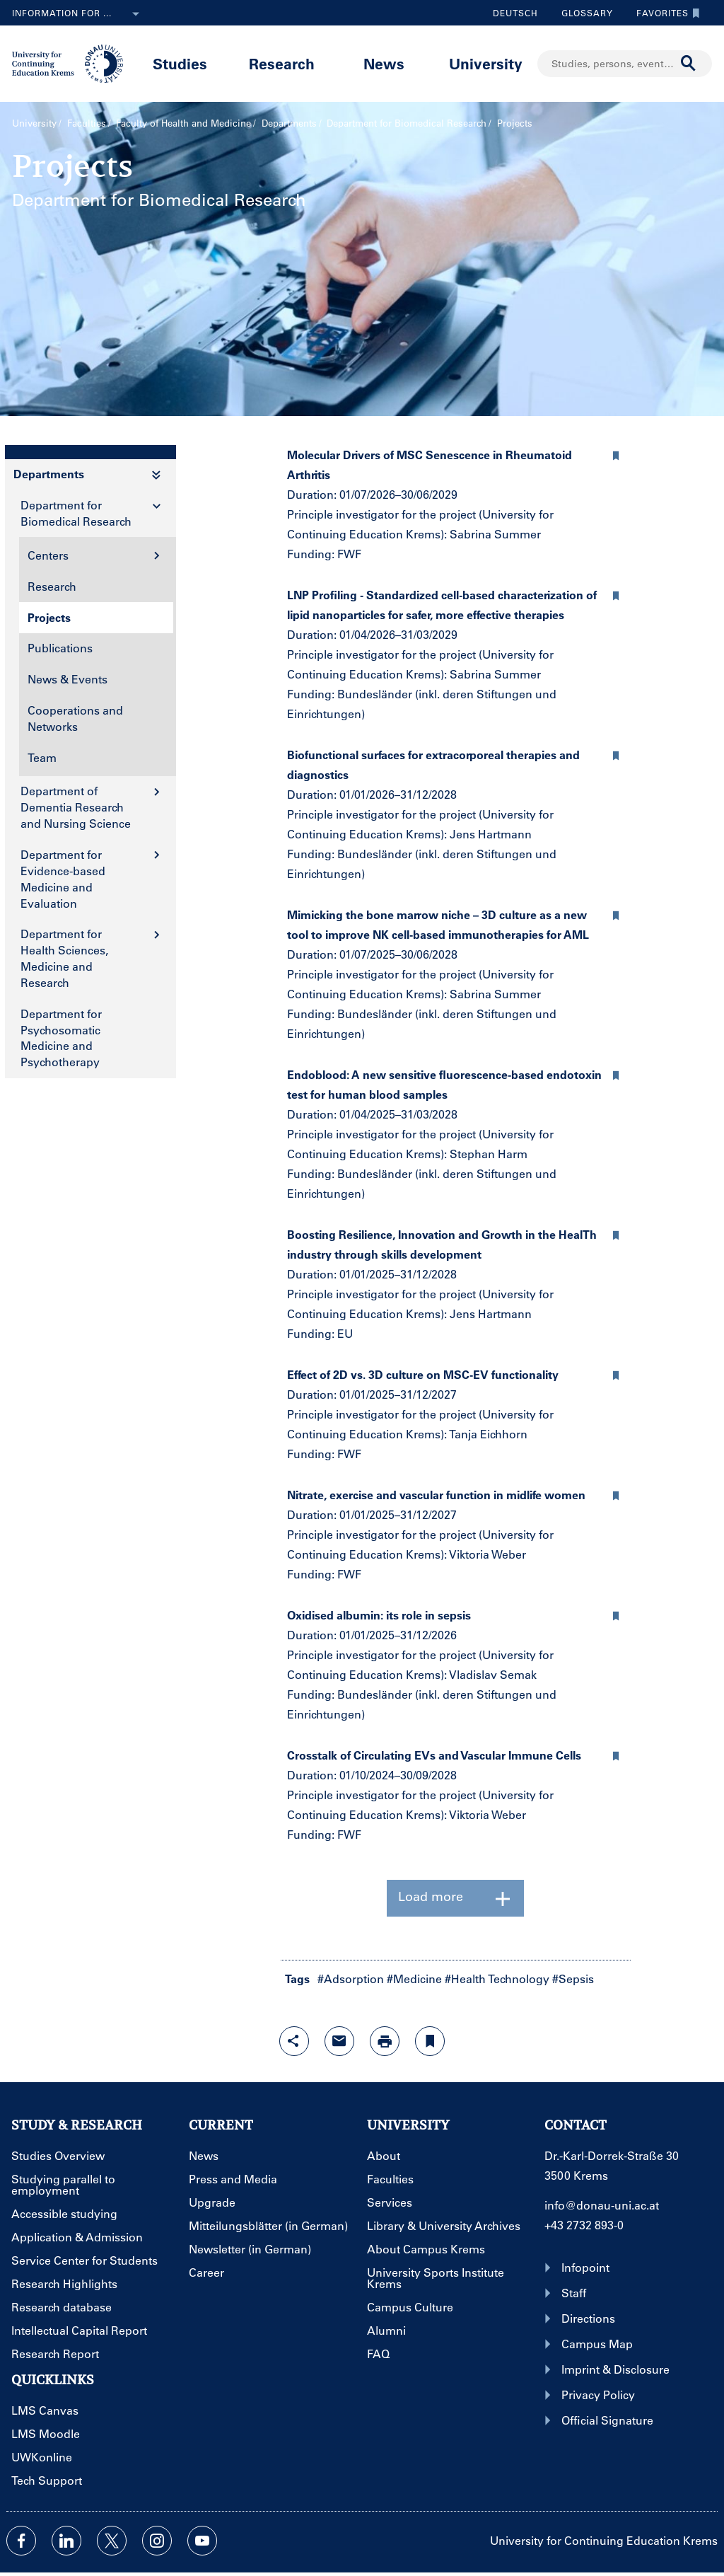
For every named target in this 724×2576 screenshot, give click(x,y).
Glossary (582, 12)
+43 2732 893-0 (584, 2224)
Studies (180, 63)
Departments (289, 123)
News (383, 63)
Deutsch (515, 12)
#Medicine (414, 1978)
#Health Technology (497, 1978)
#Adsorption (350, 1978)
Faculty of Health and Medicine (183, 123)
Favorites (664, 12)
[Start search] (688, 63)
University (485, 63)
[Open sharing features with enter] (294, 2041)
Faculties (86, 123)
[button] (616, 453)
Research (282, 63)
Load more (455, 1898)
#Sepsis (573, 1978)
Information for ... (78, 14)
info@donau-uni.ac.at (601, 2204)
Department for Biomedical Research (406, 123)
